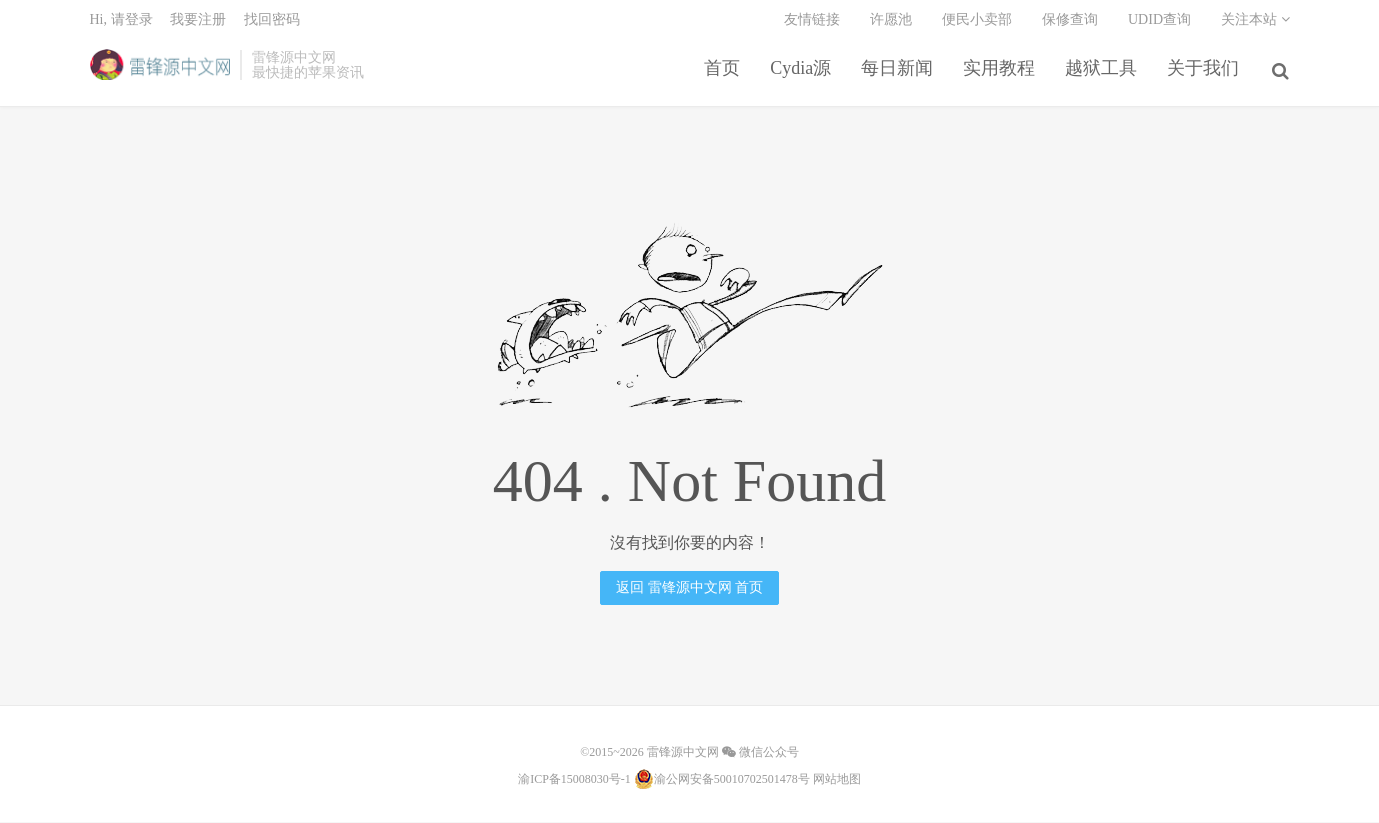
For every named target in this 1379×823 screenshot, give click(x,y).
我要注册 (198, 25)
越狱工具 (1104, 74)
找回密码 (272, 25)
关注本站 (1255, 25)
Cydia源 (803, 74)
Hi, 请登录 (121, 25)
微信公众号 (760, 754)
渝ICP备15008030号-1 (574, 781)
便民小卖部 (977, 25)
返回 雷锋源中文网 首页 (689, 589)
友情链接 (812, 25)
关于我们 (1206, 74)
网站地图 (837, 781)
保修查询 (1070, 25)
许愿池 (891, 25)
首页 (725, 74)
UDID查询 (1159, 25)
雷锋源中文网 (160, 71)
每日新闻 (900, 74)
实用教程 (1002, 74)
